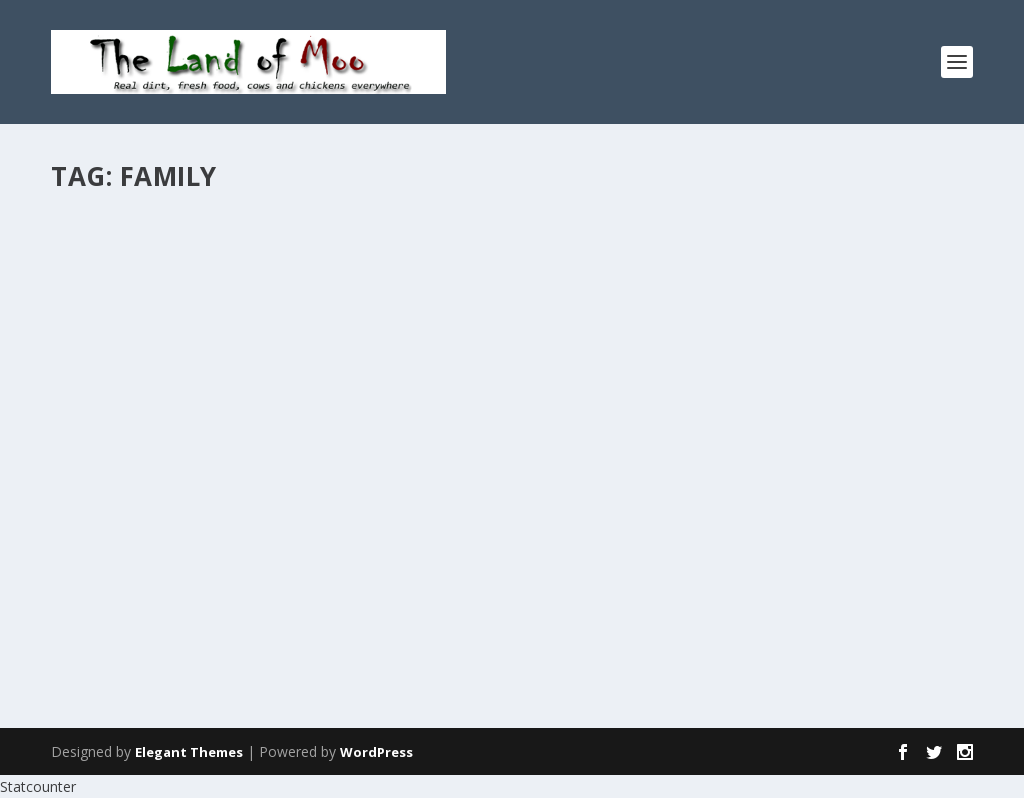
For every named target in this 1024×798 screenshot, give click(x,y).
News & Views (257, 266)
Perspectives (726, 266)
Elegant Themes (189, 752)
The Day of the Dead (635, 235)
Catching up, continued (185, 235)
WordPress (376, 752)
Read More (123, 416)
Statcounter (38, 786)
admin (106, 266)
